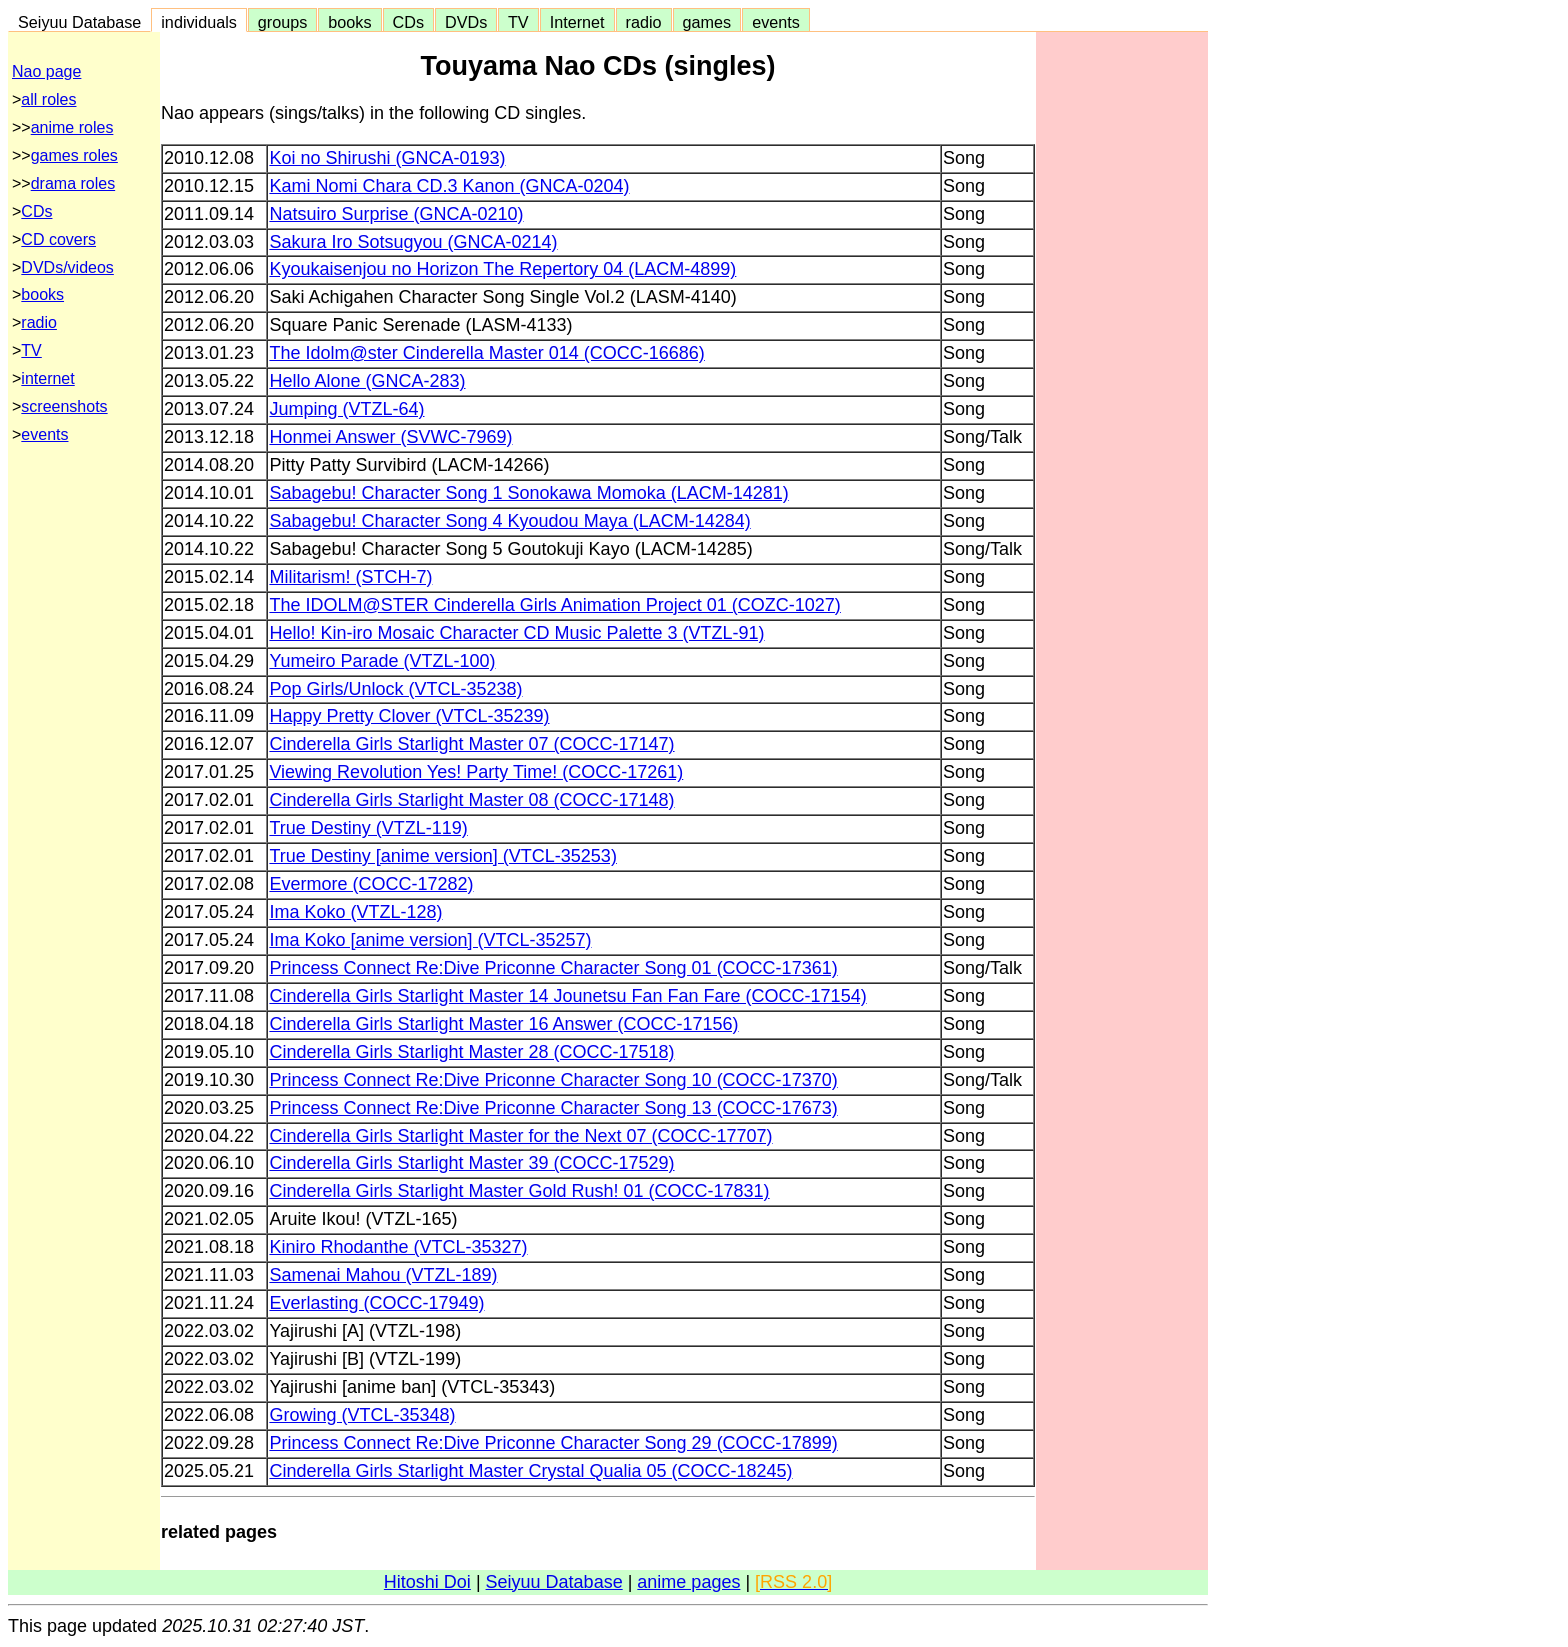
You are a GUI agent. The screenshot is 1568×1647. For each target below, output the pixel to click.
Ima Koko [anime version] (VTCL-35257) (430, 940)
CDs (408, 22)
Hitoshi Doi (427, 1582)
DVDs (466, 22)
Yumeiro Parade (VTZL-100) (382, 661)
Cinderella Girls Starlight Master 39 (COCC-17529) (471, 1163)
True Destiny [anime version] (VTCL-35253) (442, 856)
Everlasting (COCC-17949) (376, 1303)
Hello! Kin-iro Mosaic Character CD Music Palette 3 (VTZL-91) (516, 633)
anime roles (72, 127)
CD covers (58, 239)
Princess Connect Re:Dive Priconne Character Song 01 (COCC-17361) (553, 968)
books (349, 22)
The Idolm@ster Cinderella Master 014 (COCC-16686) (486, 353)
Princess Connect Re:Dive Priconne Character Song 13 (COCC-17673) (553, 1108)
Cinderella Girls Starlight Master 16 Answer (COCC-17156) (503, 1024)
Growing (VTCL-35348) (362, 1415)
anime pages (688, 1582)
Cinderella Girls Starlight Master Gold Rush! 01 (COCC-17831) (519, 1191)
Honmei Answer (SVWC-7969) (390, 437)
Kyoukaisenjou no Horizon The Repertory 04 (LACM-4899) (502, 269)
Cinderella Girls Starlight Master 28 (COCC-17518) (471, 1052)
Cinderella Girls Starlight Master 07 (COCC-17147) (471, 744)
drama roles (73, 183)
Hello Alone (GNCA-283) (367, 381)
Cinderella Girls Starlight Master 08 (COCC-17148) (471, 800)
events (776, 22)
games (707, 22)
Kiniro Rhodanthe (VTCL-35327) (398, 1247)
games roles (74, 155)
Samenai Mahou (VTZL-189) (383, 1275)
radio (644, 22)
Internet (577, 22)
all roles (48, 99)
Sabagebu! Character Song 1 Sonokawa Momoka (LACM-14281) (528, 493)
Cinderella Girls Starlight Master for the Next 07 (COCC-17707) (520, 1136)
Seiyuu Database (79, 22)
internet (47, 378)
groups (283, 22)
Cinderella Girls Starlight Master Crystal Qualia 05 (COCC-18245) (530, 1471)
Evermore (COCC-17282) (371, 884)
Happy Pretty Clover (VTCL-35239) (409, 716)
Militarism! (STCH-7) (350, 577)
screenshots (64, 406)
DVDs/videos (67, 267)
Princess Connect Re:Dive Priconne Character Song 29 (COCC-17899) (553, 1443)
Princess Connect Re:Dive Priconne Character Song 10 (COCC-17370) (553, 1080)
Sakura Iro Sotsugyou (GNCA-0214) (413, 242)
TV (518, 22)
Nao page (46, 71)
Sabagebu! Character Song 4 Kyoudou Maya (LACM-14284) (509, 521)
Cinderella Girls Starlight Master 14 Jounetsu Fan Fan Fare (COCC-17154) (567, 996)
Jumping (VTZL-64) (346, 409)
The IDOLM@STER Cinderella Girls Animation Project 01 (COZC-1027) (554, 605)
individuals (199, 22)
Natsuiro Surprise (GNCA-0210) (396, 214)
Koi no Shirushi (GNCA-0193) (387, 158)
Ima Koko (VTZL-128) (355, 912)
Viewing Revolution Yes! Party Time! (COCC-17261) (476, 772)
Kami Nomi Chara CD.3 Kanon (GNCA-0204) (449, 186)
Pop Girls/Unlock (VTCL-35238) (395, 689)
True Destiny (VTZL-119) (368, 828)
